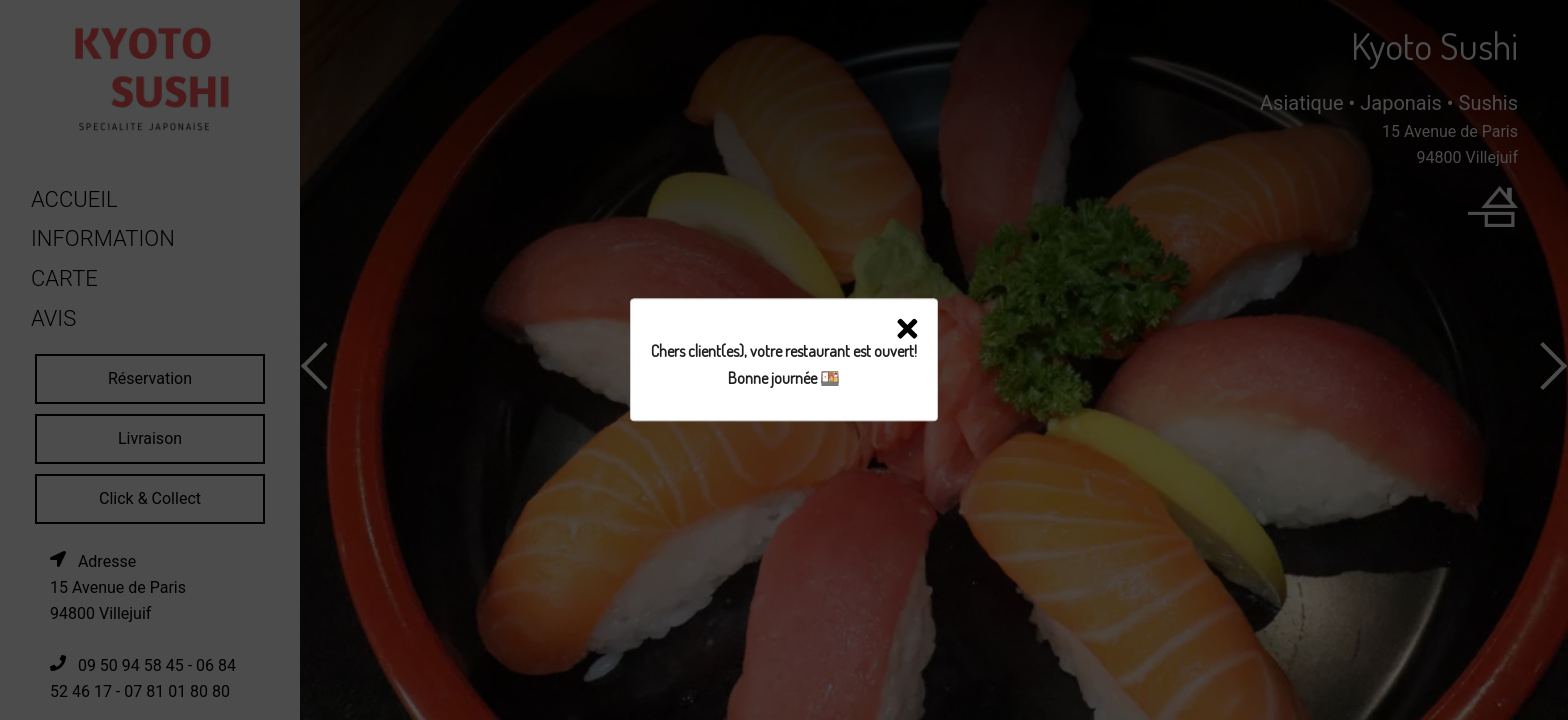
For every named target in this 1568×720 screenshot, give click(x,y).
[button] (907, 332)
